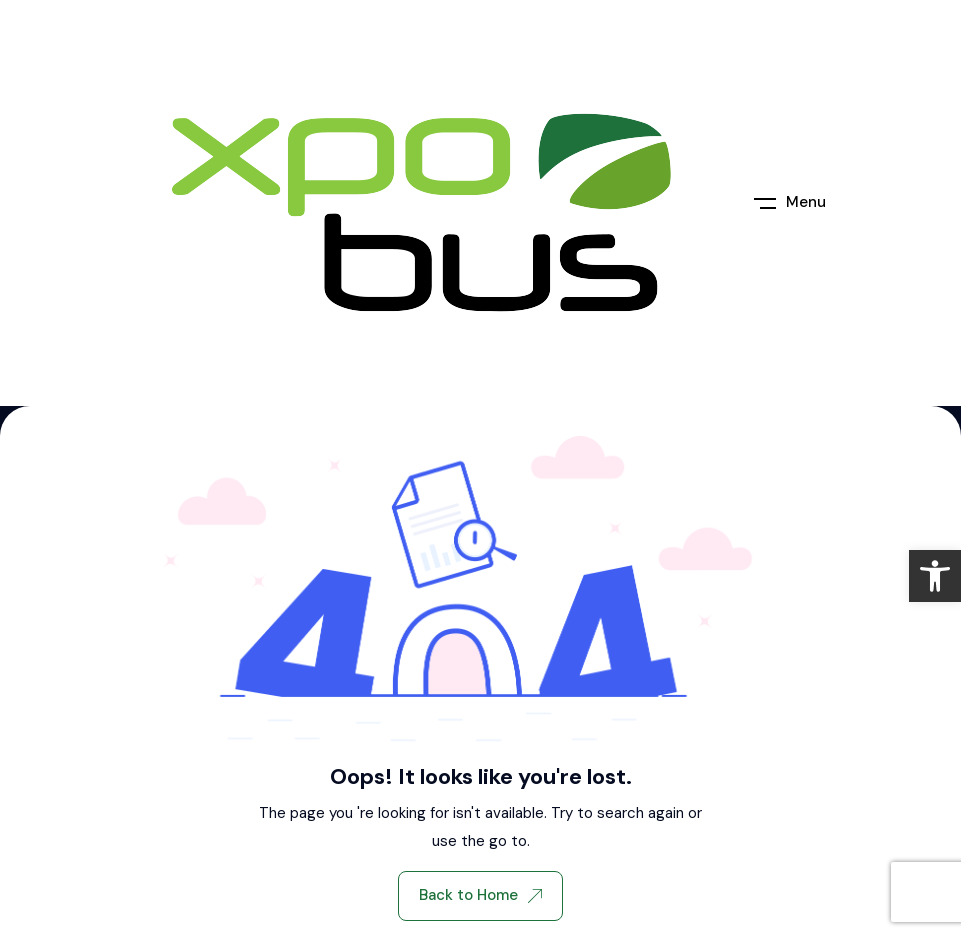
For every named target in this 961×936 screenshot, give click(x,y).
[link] (935, 576)
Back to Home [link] (480, 895)
